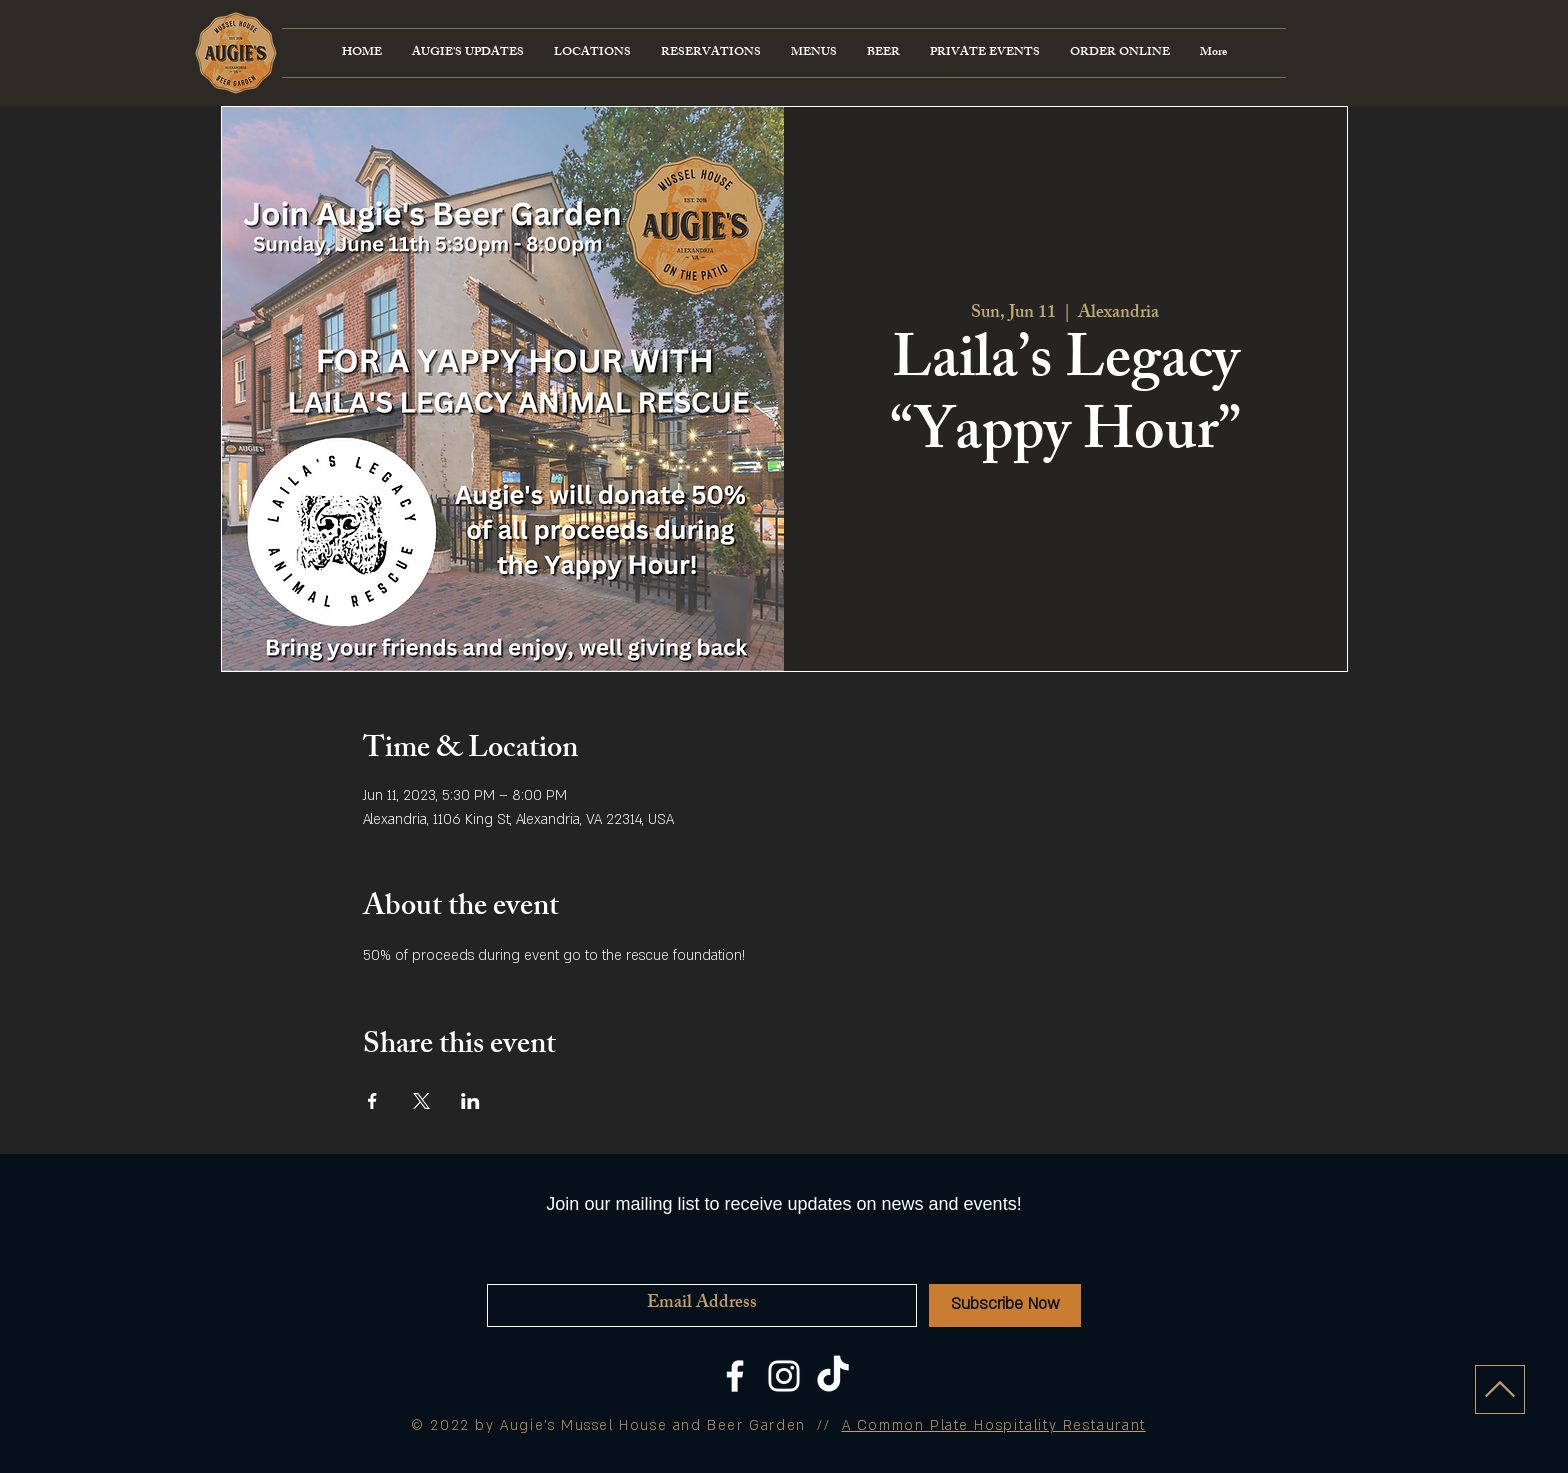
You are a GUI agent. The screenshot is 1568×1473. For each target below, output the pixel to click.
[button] (814, 53)
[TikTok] (833, 1376)
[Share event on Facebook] (372, 1101)
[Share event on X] (421, 1101)
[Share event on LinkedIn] (470, 1101)
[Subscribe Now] (1005, 1305)
